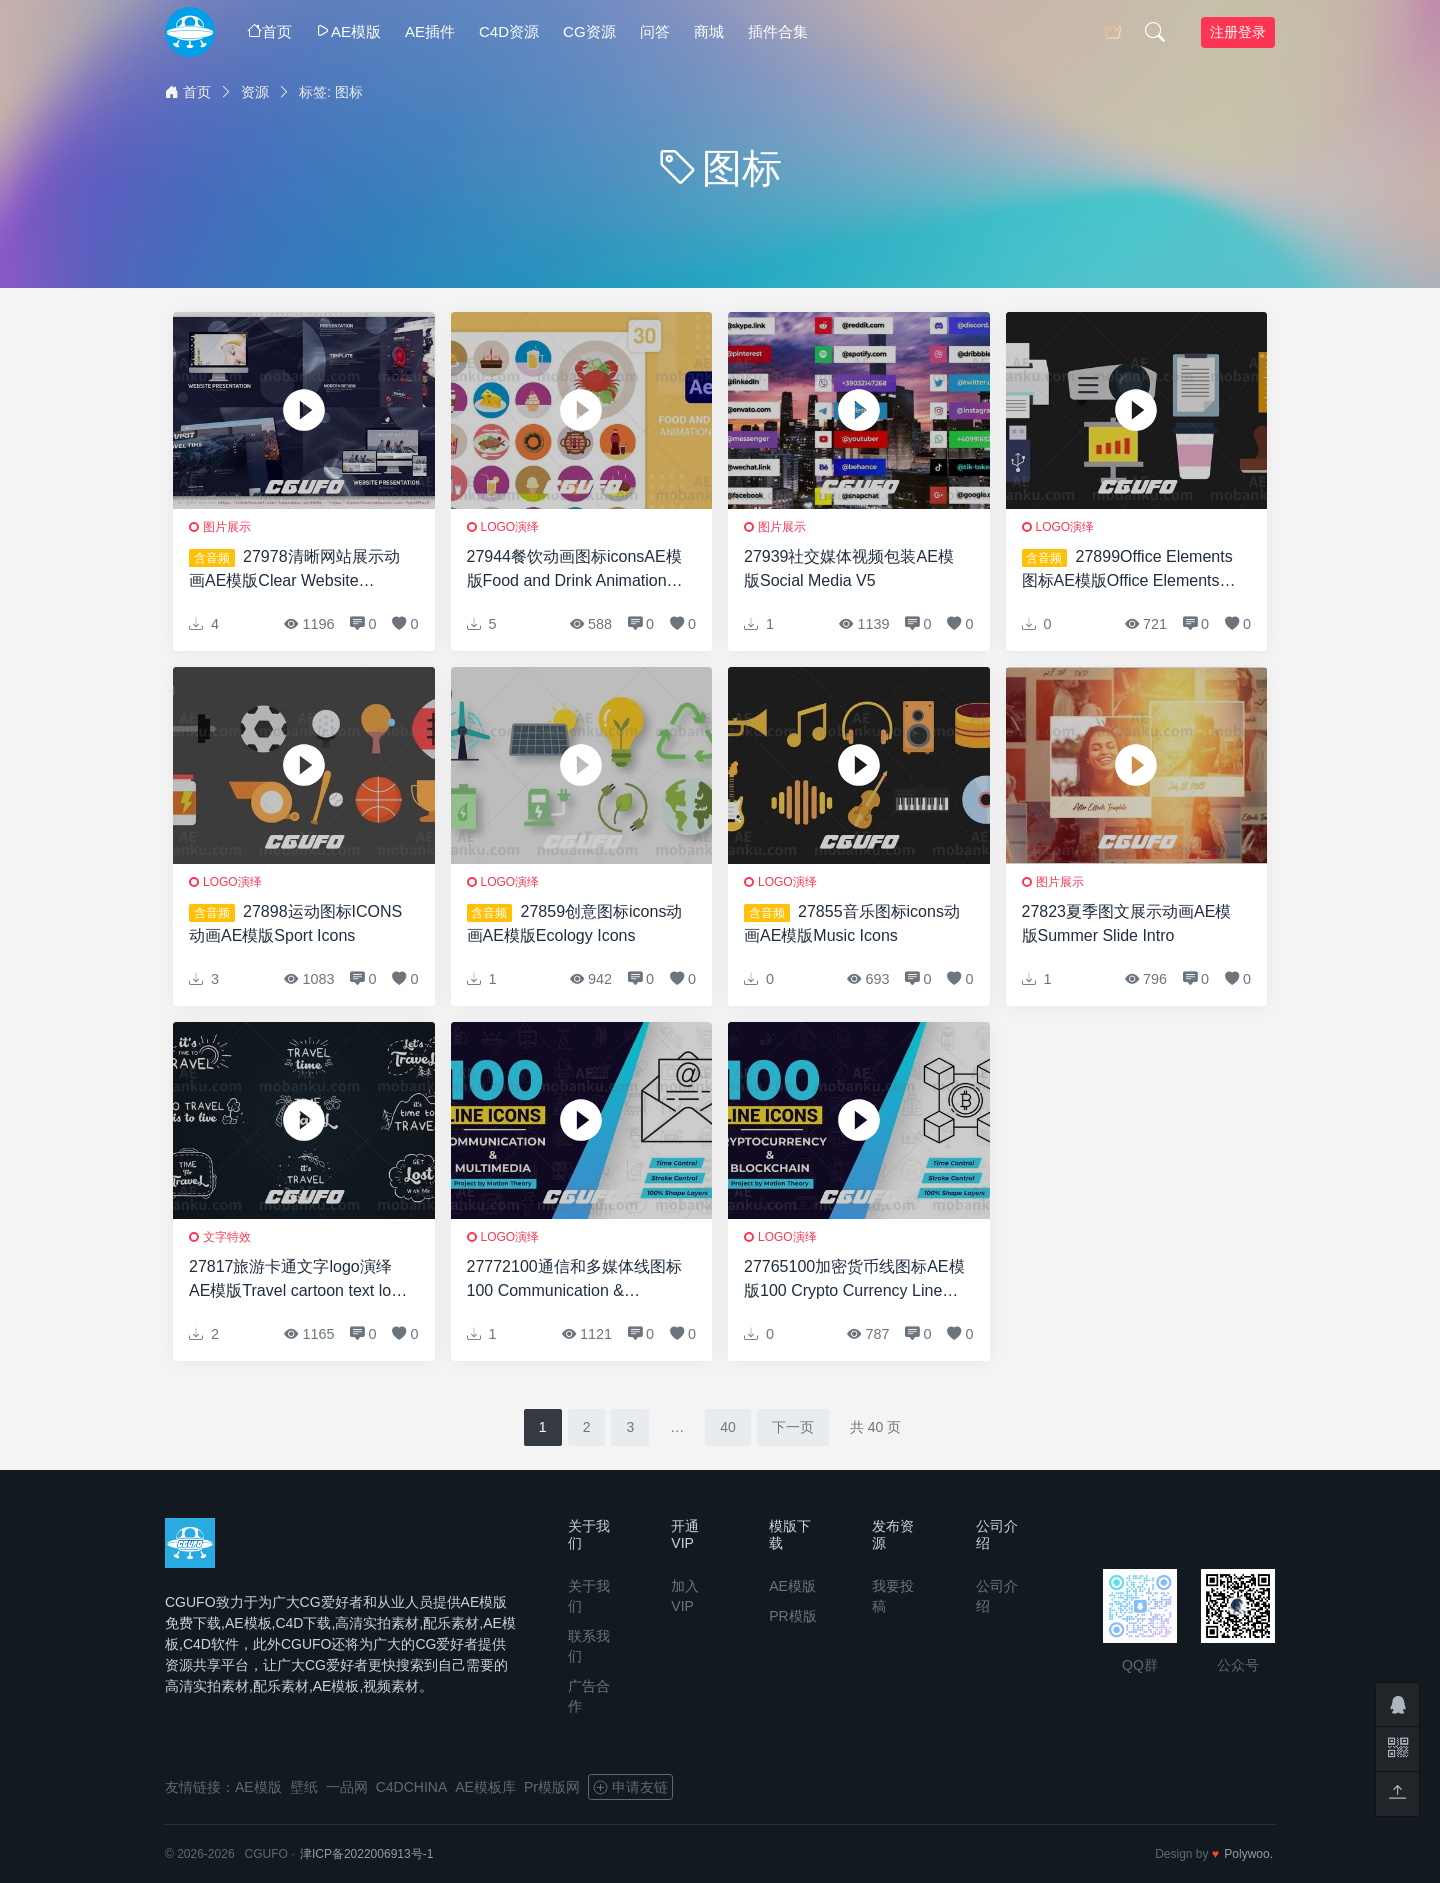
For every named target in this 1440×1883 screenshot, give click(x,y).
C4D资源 (509, 31)
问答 (655, 31)
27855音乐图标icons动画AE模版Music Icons (852, 923)
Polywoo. (1248, 1854)
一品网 (347, 1787)
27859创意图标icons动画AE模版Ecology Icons (575, 923)
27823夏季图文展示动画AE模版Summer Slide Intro (1127, 923)
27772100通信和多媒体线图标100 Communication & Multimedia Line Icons (574, 1280)
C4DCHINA (412, 1787)
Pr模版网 (552, 1787)
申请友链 (630, 1787)
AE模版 (348, 31)
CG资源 (589, 31)
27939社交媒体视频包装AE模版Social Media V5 (849, 568)
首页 (269, 31)
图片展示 (227, 527)
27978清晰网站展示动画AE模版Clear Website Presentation (294, 570)
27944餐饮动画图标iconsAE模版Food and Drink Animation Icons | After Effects (574, 570)
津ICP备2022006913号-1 (366, 1854)
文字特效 (227, 1237)
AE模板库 (485, 1787)
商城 (709, 31)
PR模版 (792, 1616)
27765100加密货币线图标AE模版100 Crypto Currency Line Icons (854, 1280)
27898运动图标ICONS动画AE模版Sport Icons (295, 923)
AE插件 (430, 31)
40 (728, 1427)
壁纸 (304, 1787)
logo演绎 (510, 527)
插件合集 (778, 31)
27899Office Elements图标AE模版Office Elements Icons (1127, 570)
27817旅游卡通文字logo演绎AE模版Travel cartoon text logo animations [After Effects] (299, 1280)
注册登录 (1238, 32)
